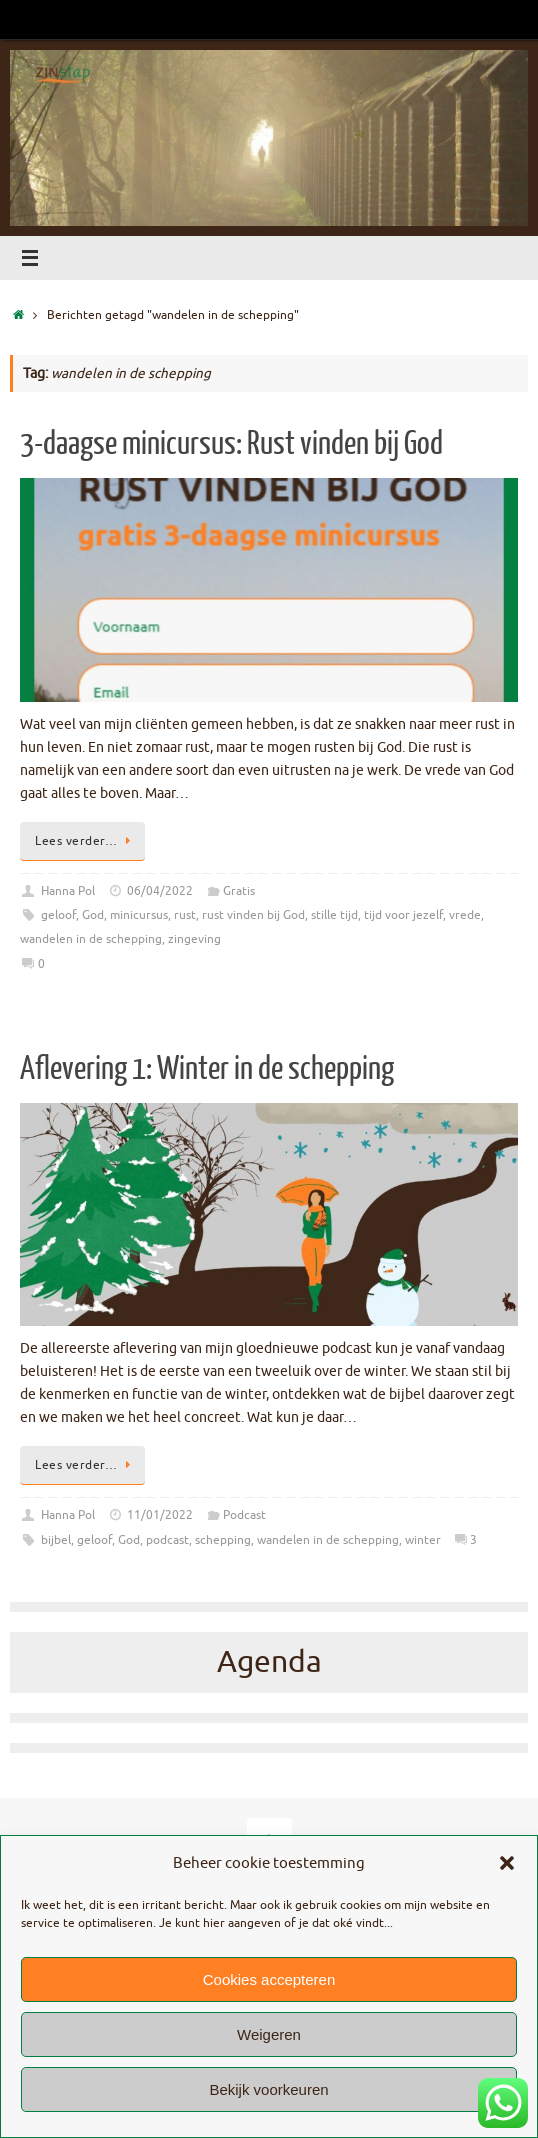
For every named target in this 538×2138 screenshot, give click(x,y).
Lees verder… (86, 841)
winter (423, 1540)
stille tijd (334, 915)
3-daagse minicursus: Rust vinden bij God (231, 444)
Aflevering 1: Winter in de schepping (207, 1069)
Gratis (239, 891)
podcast (167, 1540)
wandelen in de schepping (91, 939)
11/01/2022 (160, 1515)
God (93, 915)
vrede (465, 915)
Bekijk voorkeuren (268, 2089)
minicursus (139, 915)
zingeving (194, 939)
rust (185, 915)
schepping (223, 1540)
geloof (58, 915)
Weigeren (269, 2034)
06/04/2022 (160, 891)
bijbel (56, 1540)
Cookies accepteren (269, 1979)
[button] (507, 1863)
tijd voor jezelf (403, 915)
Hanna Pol (68, 891)
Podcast (244, 1515)
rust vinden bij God (253, 915)
